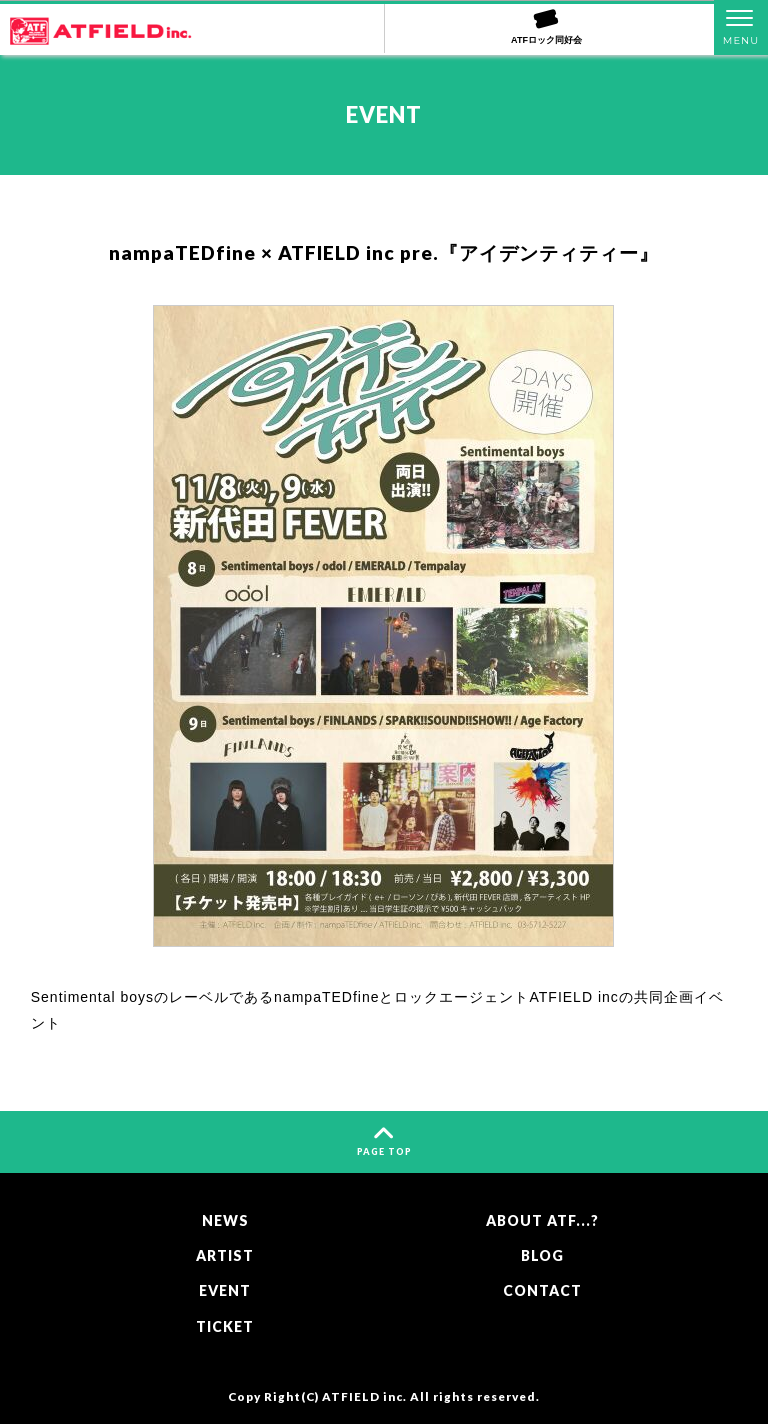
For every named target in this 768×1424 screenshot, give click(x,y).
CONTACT (542, 1290)
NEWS (225, 1220)
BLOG (542, 1255)
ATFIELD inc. (364, 1396)
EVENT (225, 1290)
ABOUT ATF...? (542, 1220)
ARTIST (225, 1255)
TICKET (225, 1326)
